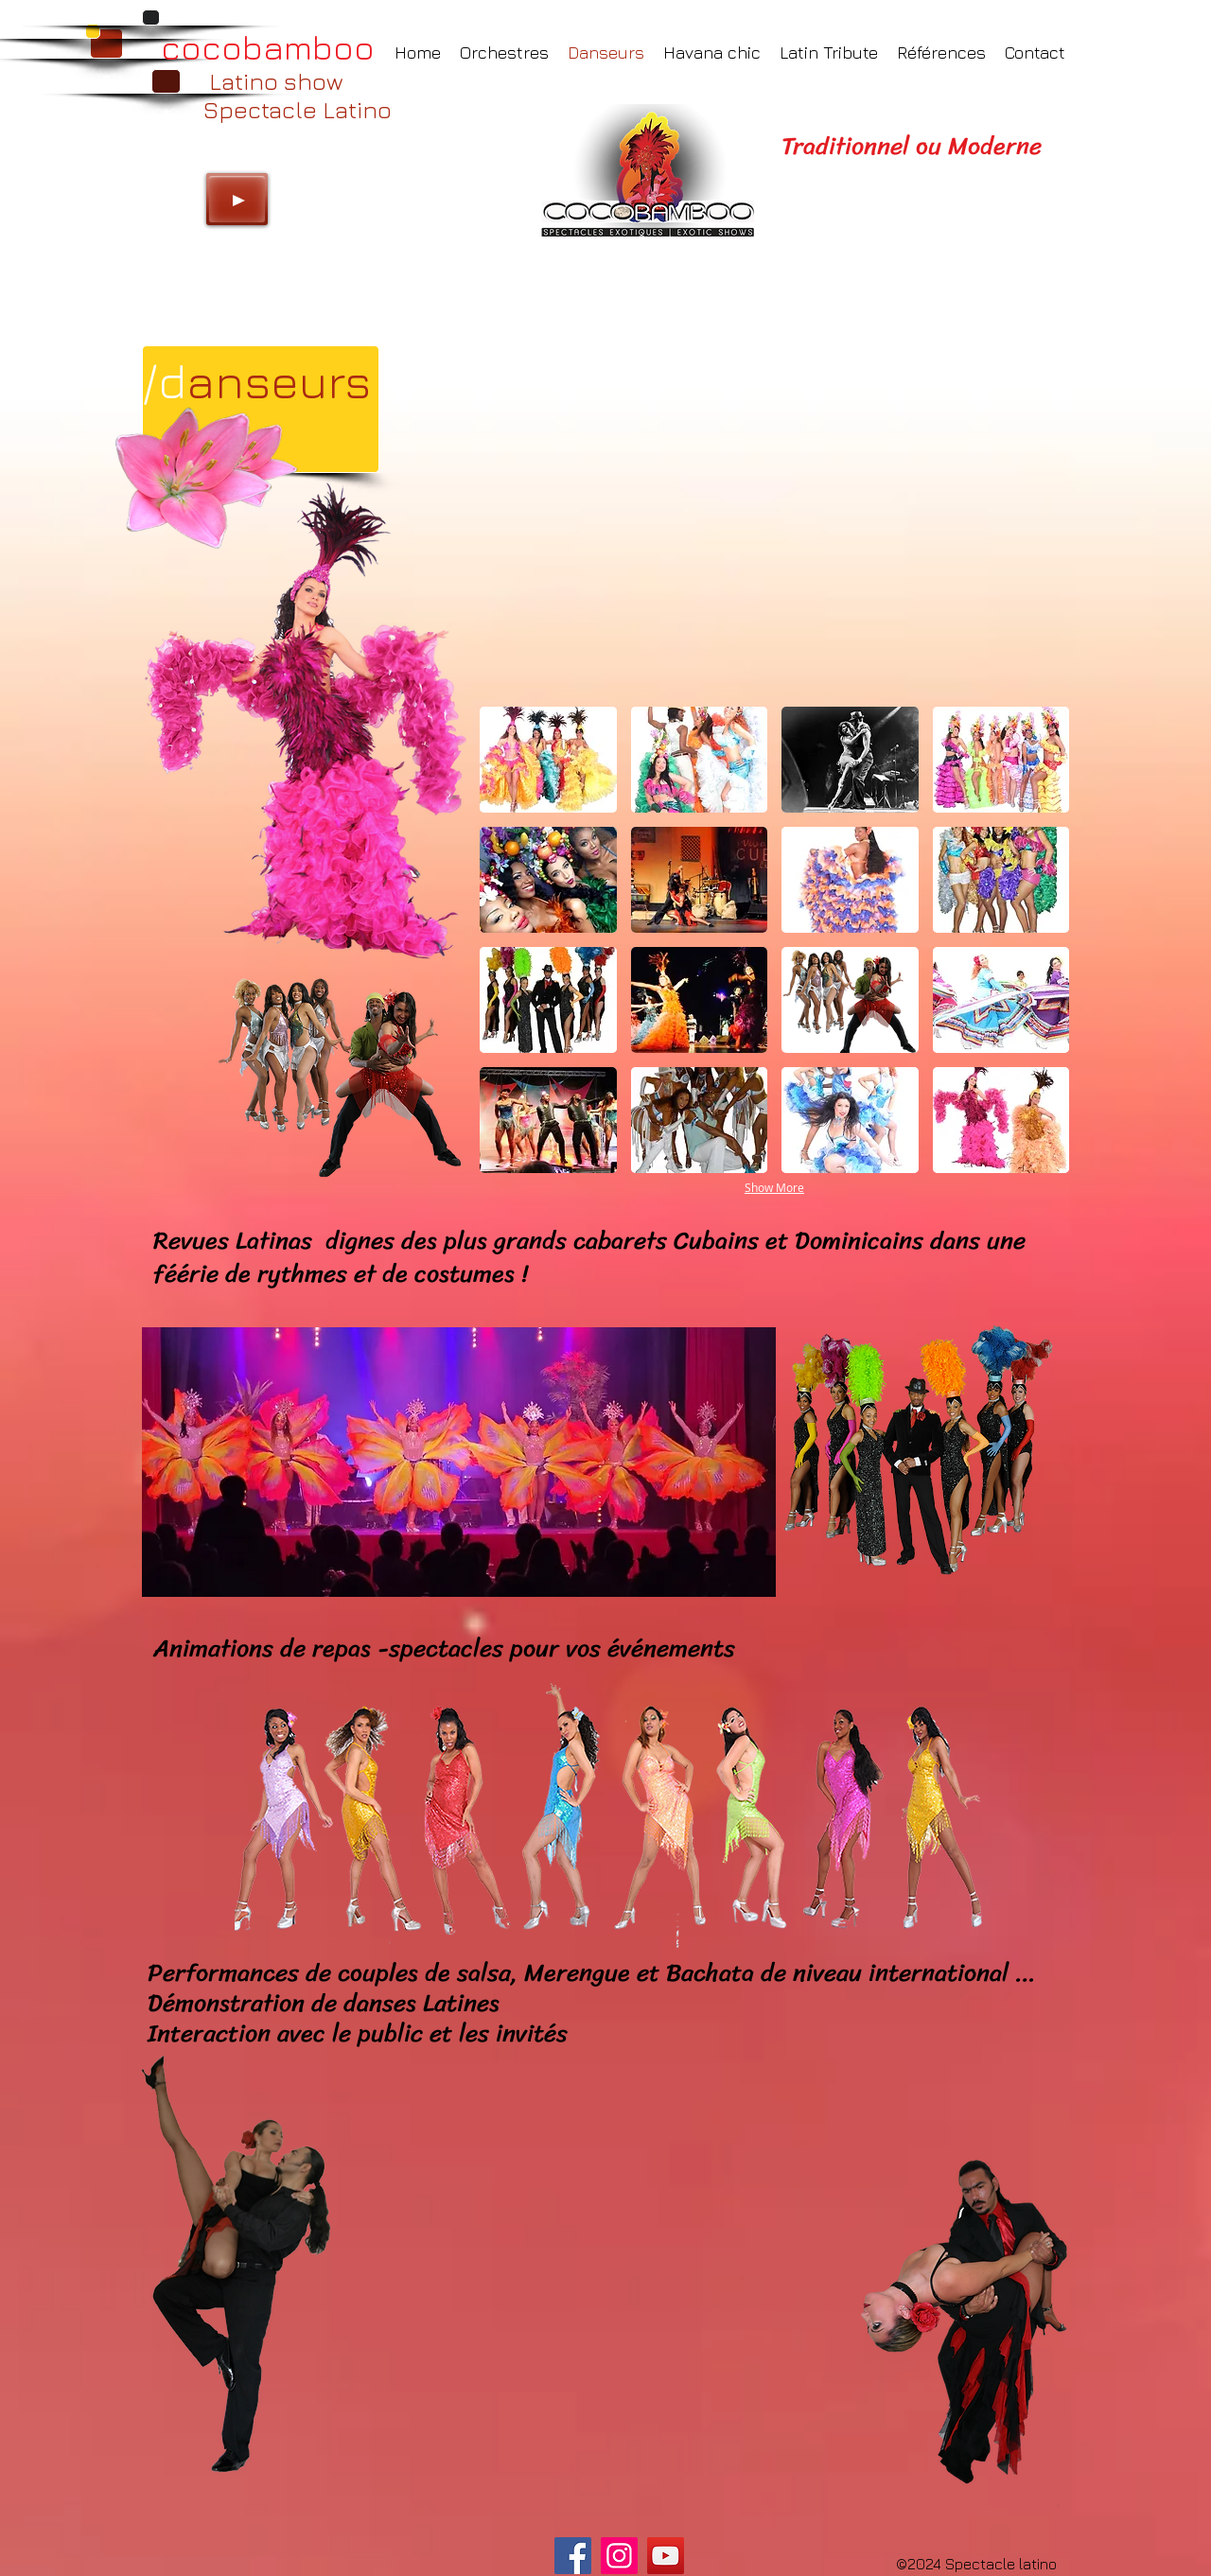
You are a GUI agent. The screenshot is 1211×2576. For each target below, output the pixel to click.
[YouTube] (665, 2555)
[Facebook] (572, 2555)
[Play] (237, 199)
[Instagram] (619, 2555)
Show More (774, 1187)
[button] (548, 760)
